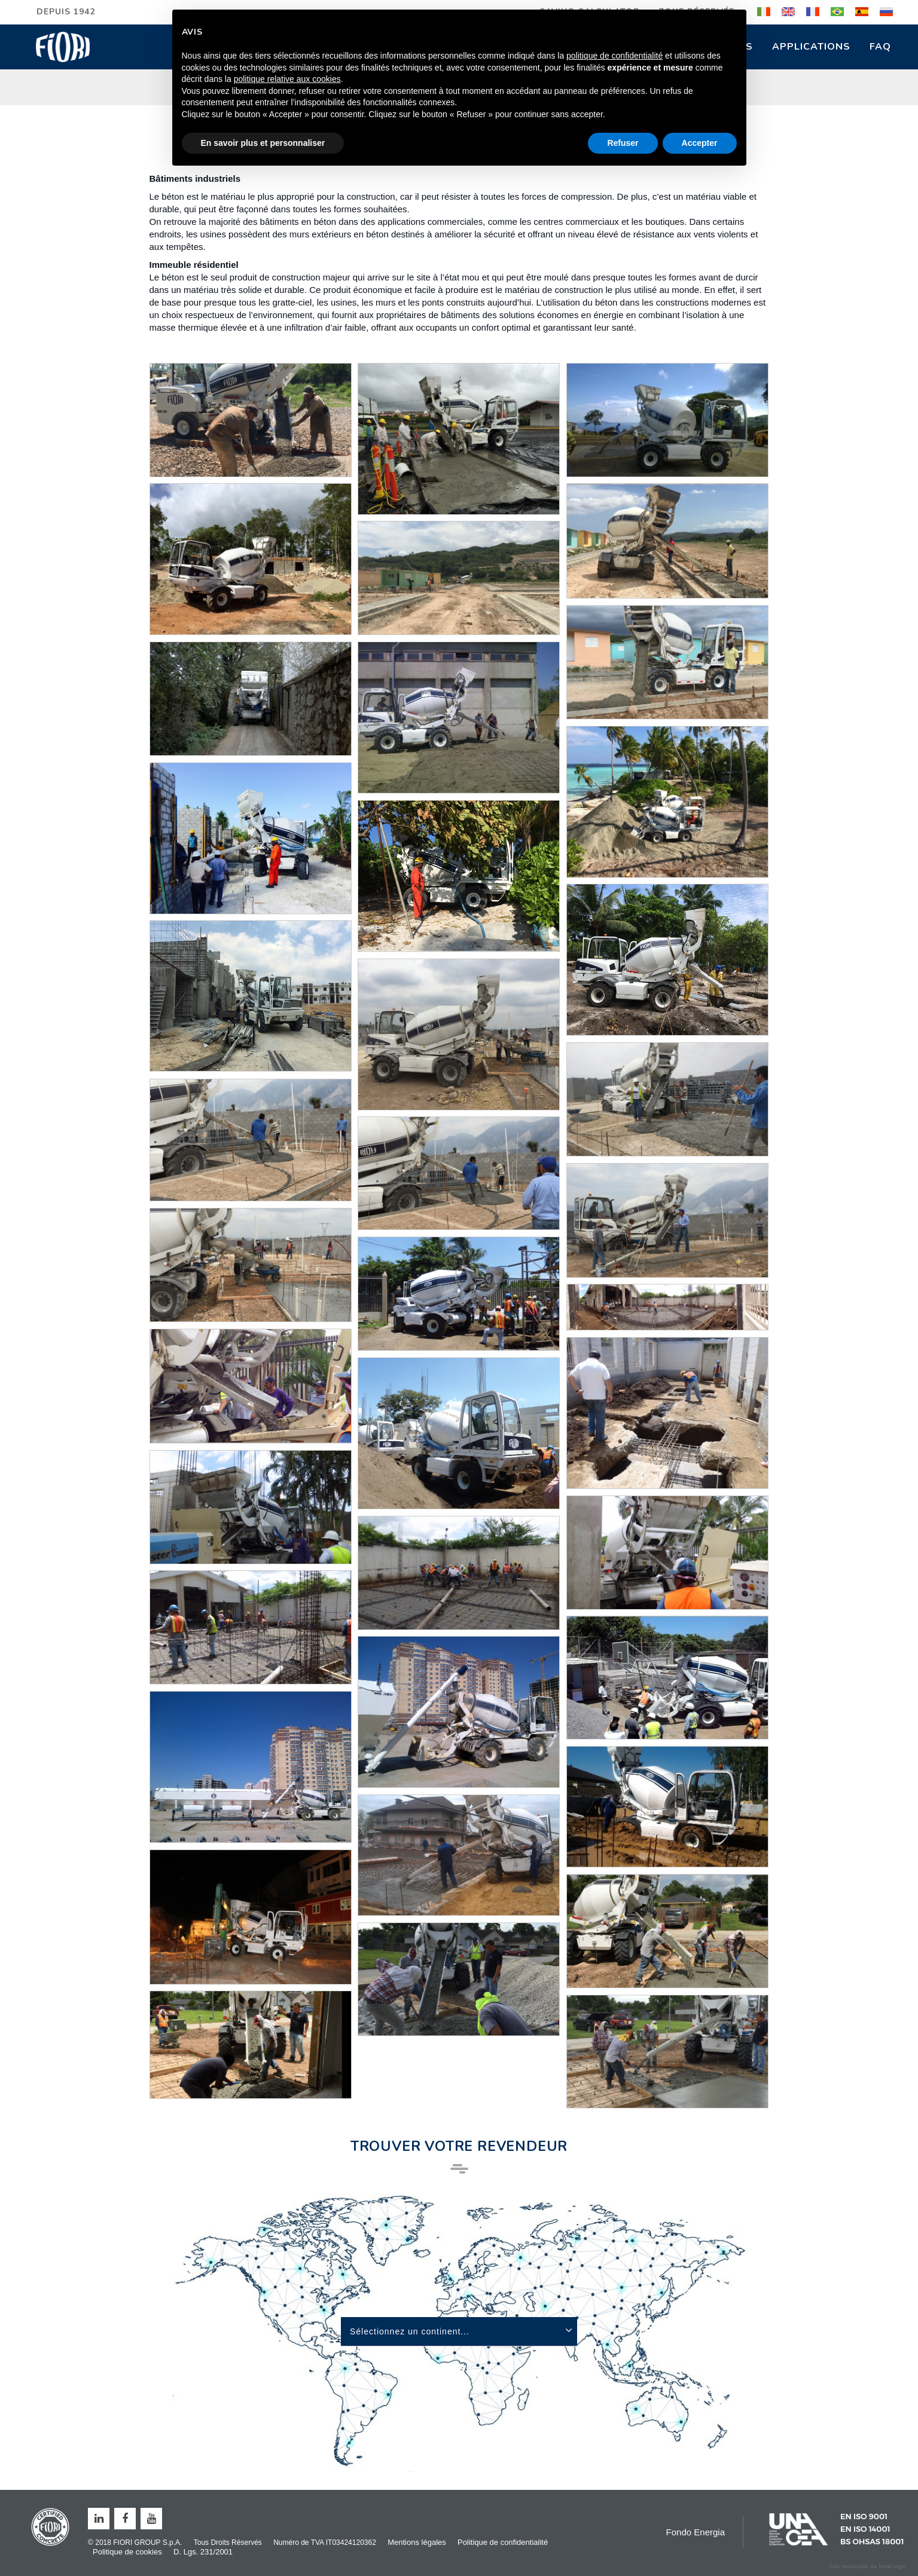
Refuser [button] (622, 143)
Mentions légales (417, 2542)
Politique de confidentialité (503, 2542)
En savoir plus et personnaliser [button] (263, 143)
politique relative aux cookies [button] (287, 79)
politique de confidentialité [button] (614, 55)
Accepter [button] (700, 143)
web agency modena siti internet (867, 2566)
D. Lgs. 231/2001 (203, 2551)
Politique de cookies (127, 2551)
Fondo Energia (695, 2532)
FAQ (880, 46)
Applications (811, 46)
